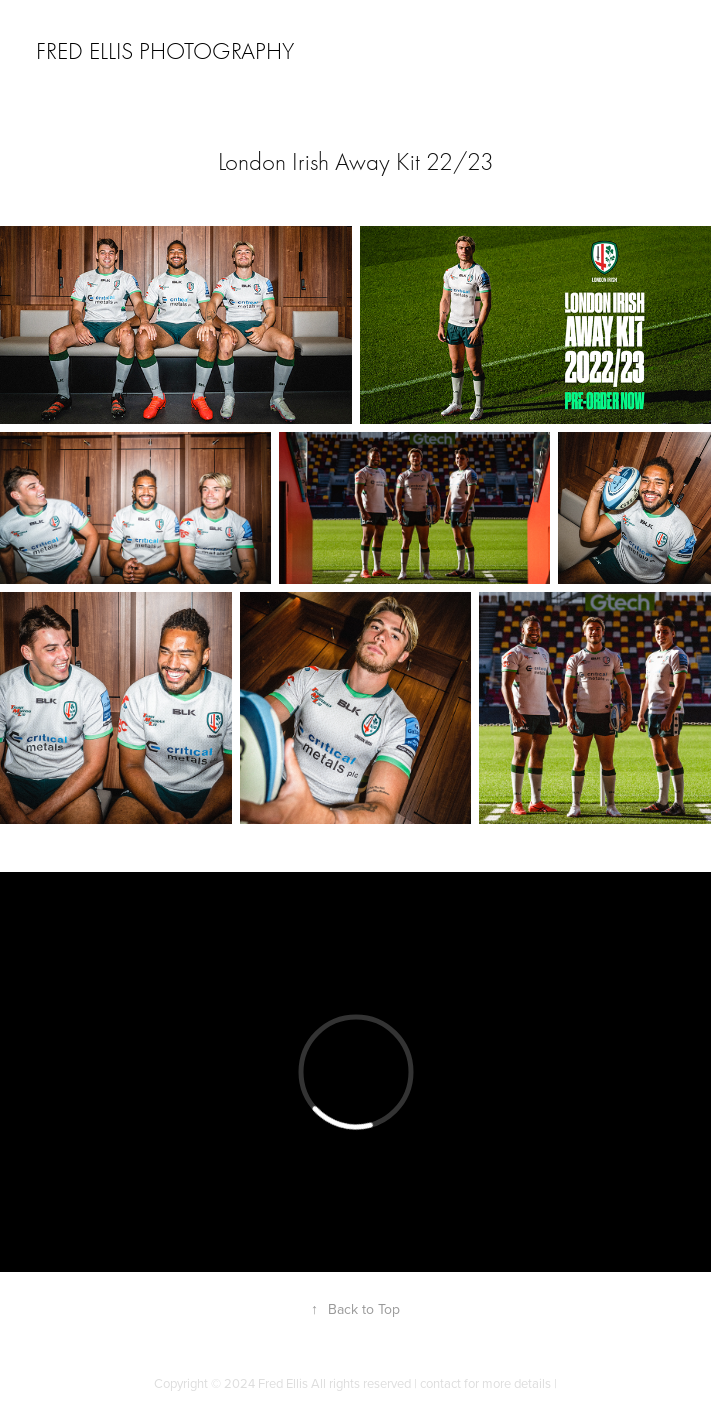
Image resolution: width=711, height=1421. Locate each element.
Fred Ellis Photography (165, 51)
